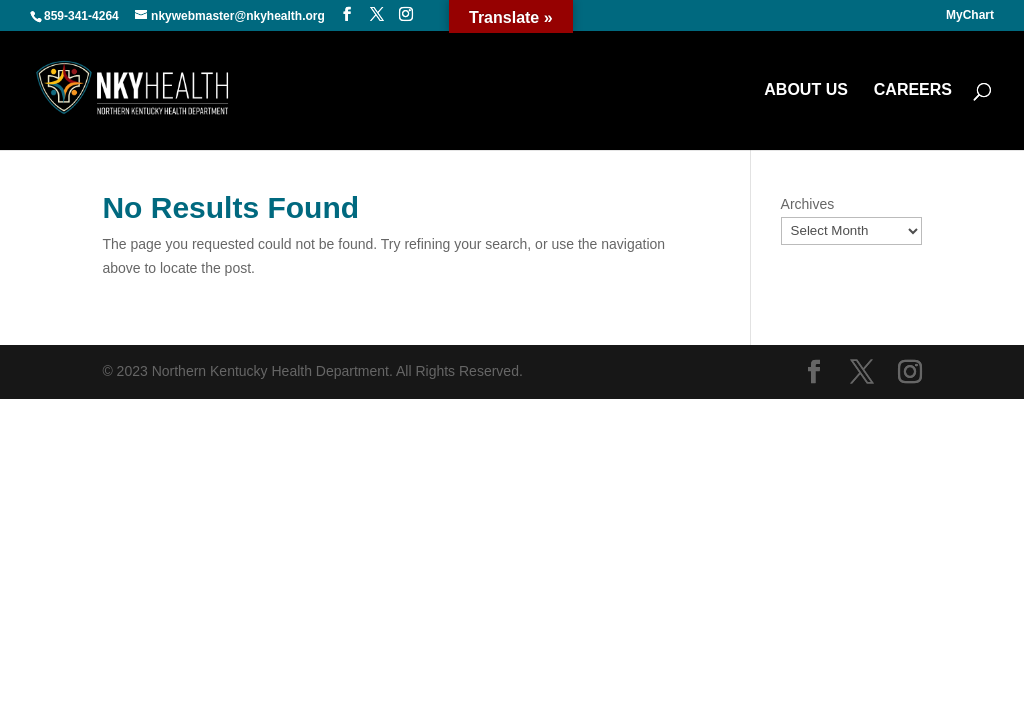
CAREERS (913, 90)
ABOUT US (806, 90)
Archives (808, 204)
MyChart (970, 15)
